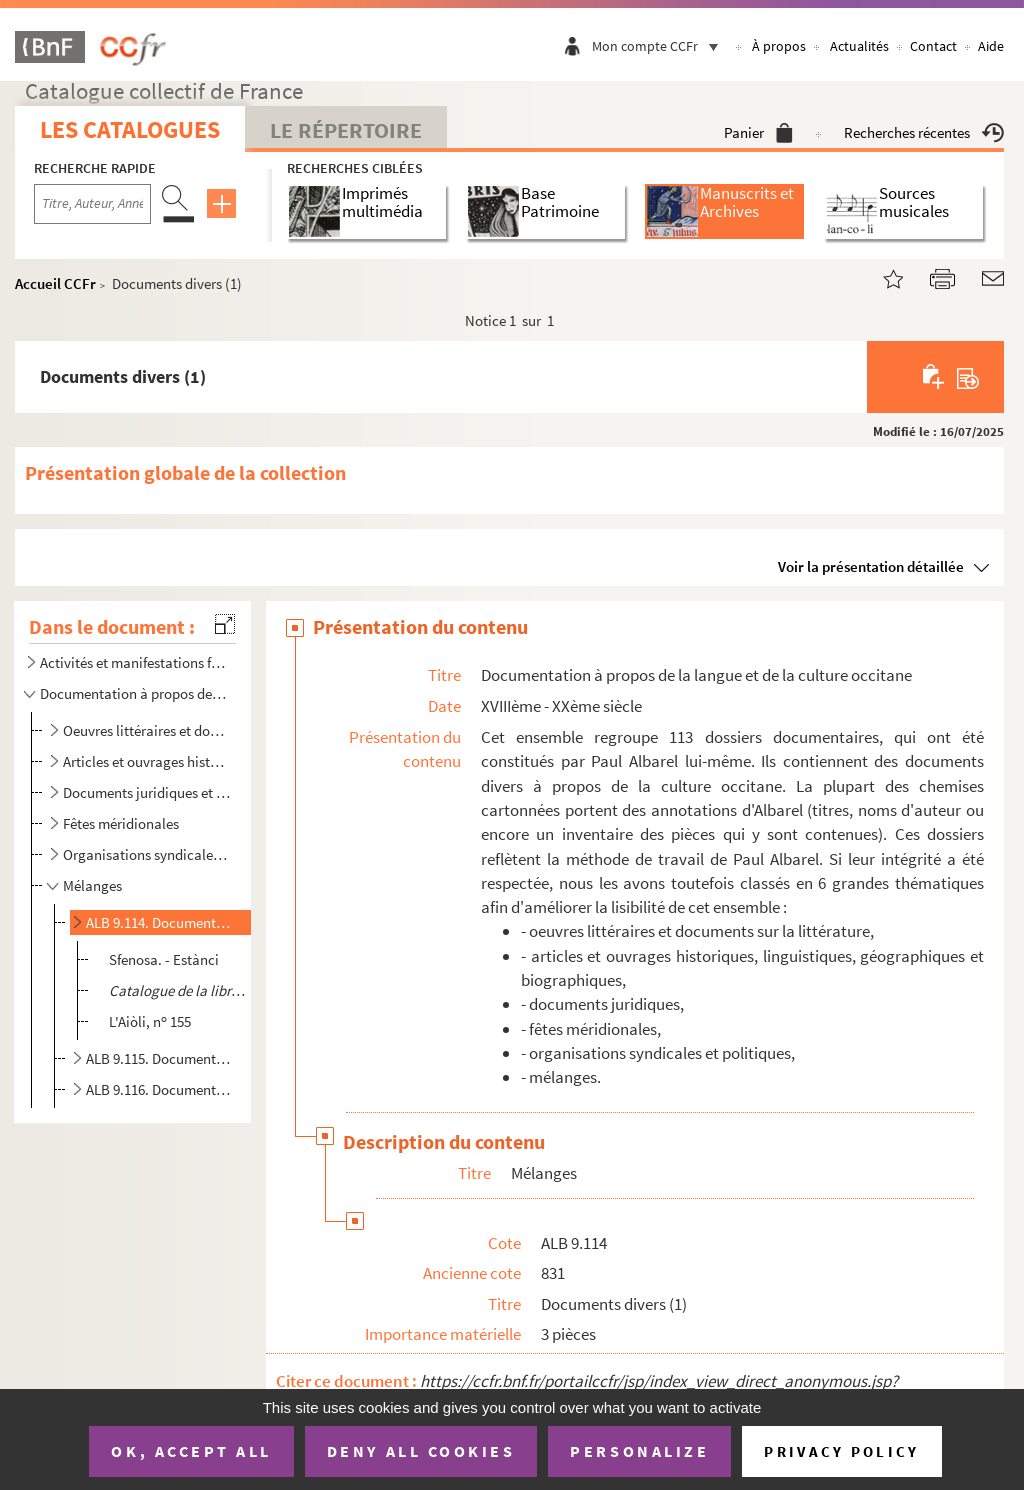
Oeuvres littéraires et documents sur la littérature (147, 730)
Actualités (859, 46)
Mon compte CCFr (660, 46)
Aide (991, 46)
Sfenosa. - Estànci (164, 959)
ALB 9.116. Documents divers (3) (159, 1089)
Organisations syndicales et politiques (147, 854)
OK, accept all (191, 1451)
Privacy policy (841, 1451)
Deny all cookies (421, 1451)
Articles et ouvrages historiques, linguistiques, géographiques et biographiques (147, 761)
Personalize (639, 1451)
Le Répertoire (346, 130)
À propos (779, 46)
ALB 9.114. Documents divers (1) (159, 922)
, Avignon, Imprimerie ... (180, 990)
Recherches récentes (924, 132)
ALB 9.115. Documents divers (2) (159, 1058)
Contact (933, 46)
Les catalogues (130, 129)
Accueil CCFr (55, 283)
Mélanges (92, 885)
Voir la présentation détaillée (871, 566)
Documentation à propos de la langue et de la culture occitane (134, 693)
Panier (758, 132)
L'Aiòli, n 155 (150, 1021)
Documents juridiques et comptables (147, 792)
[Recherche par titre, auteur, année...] (92, 204)
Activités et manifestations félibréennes (134, 662)
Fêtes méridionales (121, 823)
